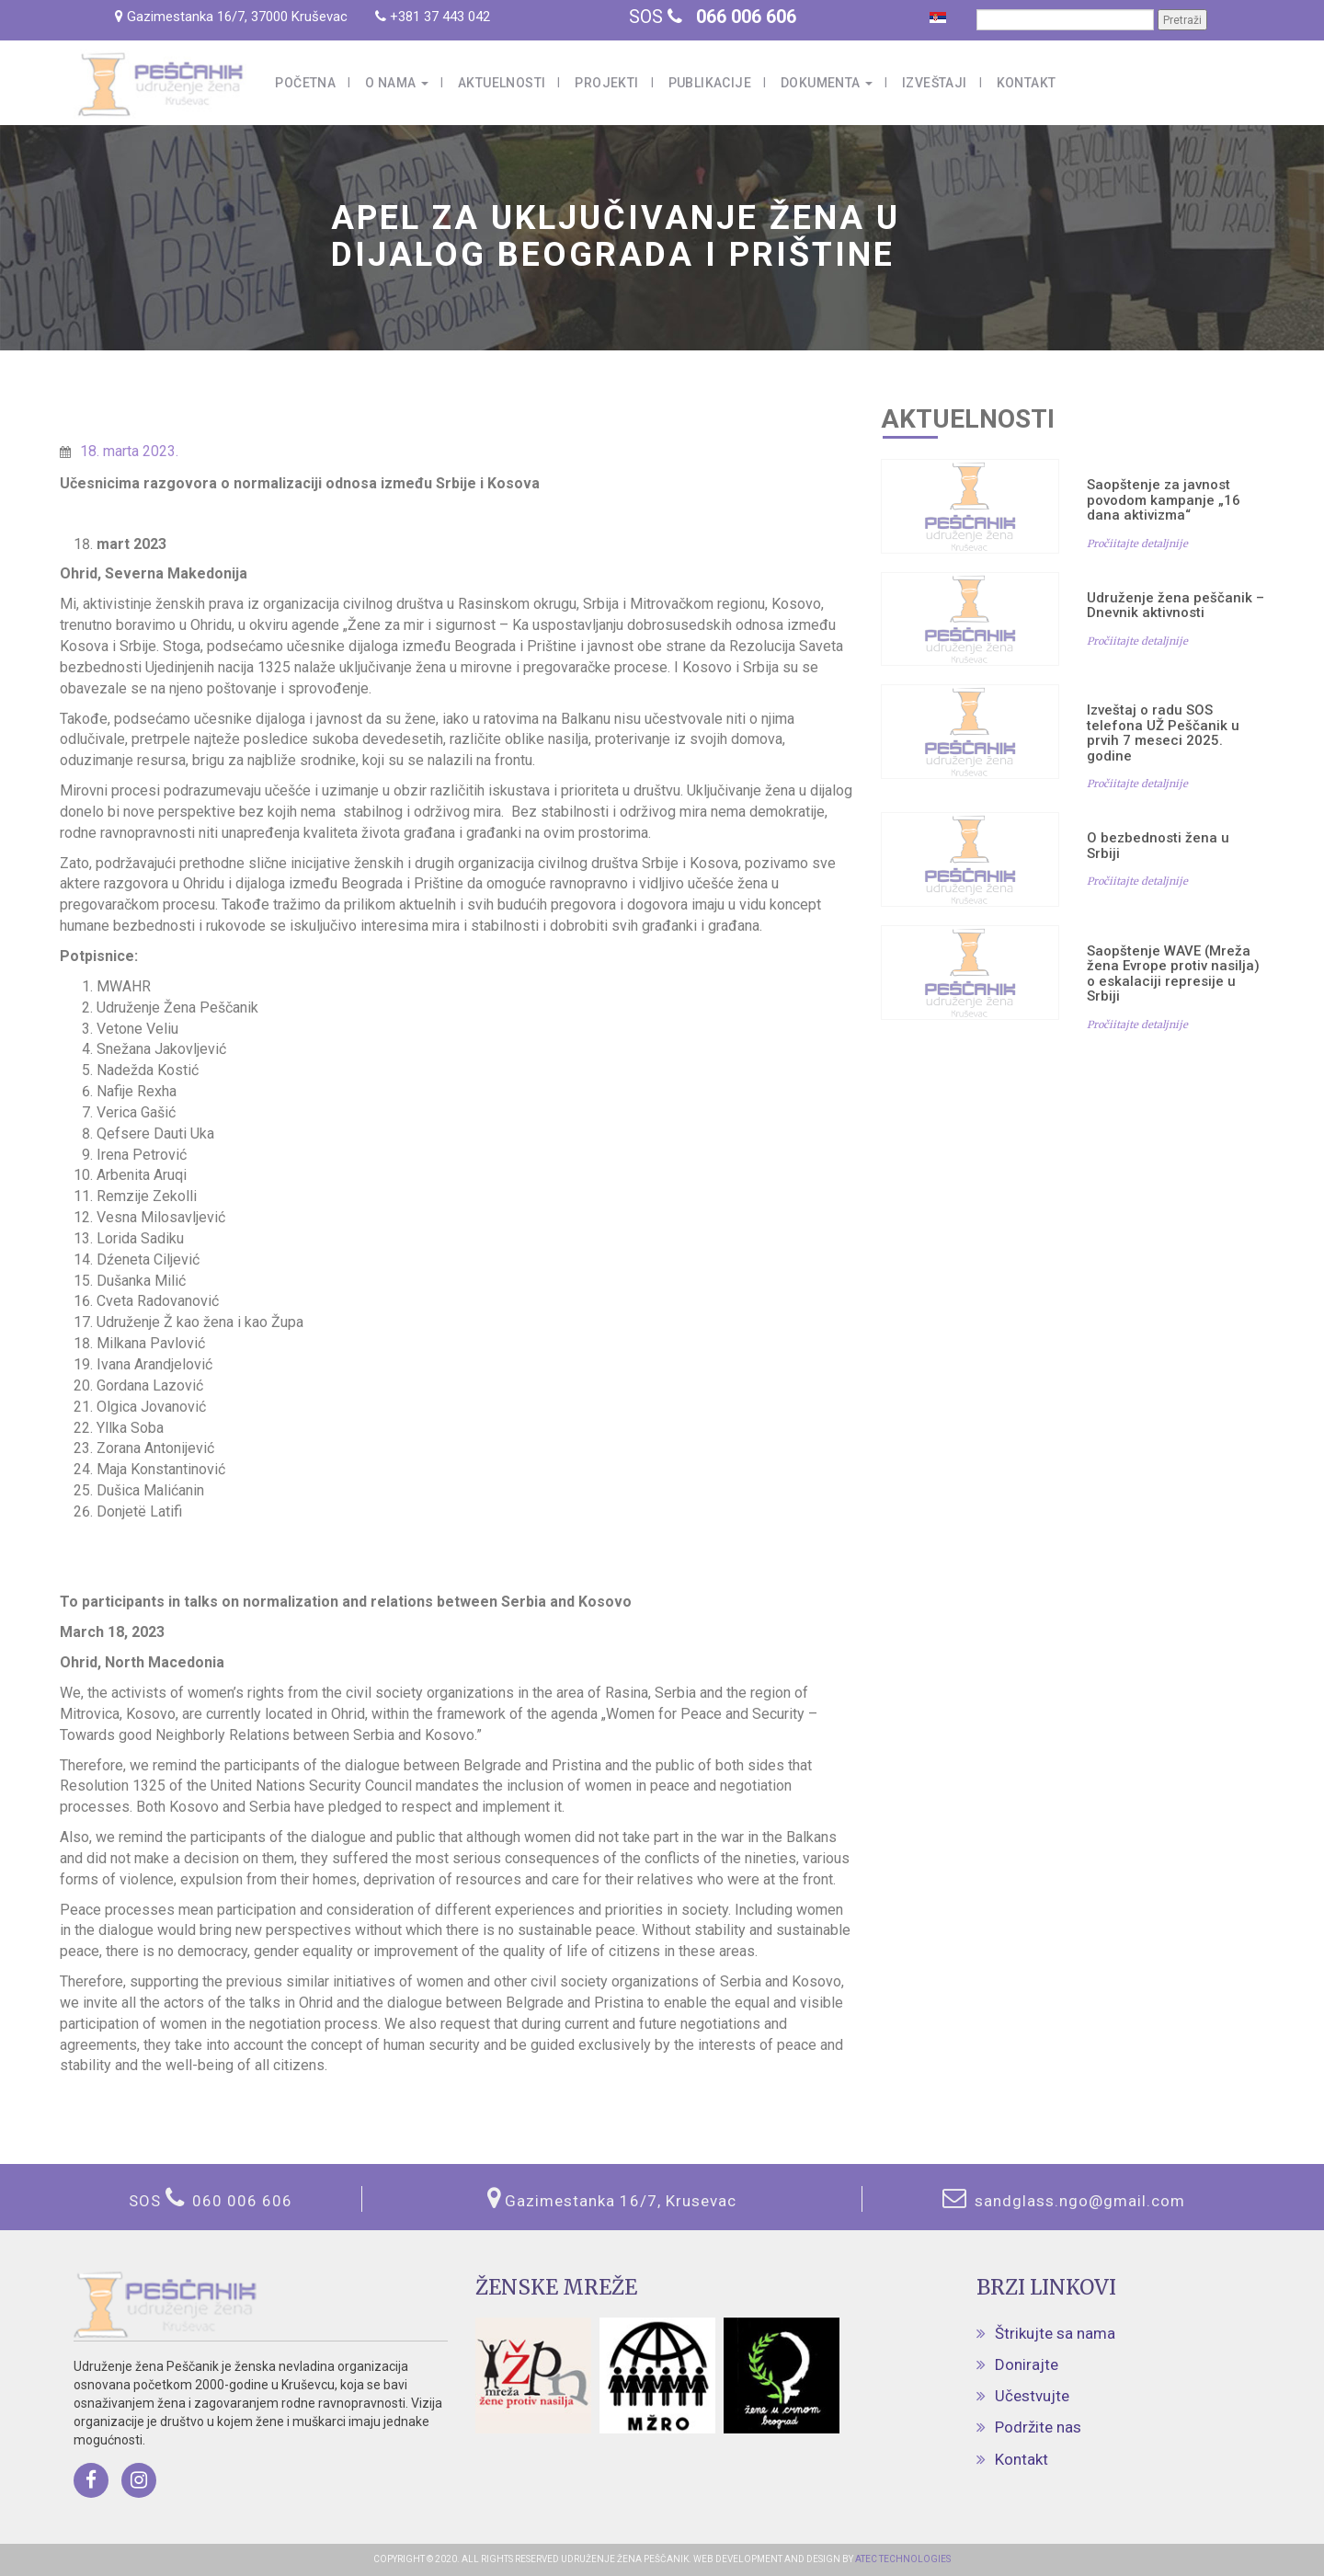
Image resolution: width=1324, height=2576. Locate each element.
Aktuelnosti (501, 82)
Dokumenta (827, 82)
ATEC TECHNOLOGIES (902, 2559)
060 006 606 (242, 2201)
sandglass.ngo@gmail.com (1077, 2201)
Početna (305, 82)
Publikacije (709, 82)
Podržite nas (1038, 2427)
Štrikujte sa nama (1055, 2333)
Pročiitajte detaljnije (1137, 543)
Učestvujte (1032, 2396)
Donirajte (1026, 2364)
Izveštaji (934, 82)
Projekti (606, 82)
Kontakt (1026, 82)
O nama (396, 82)
